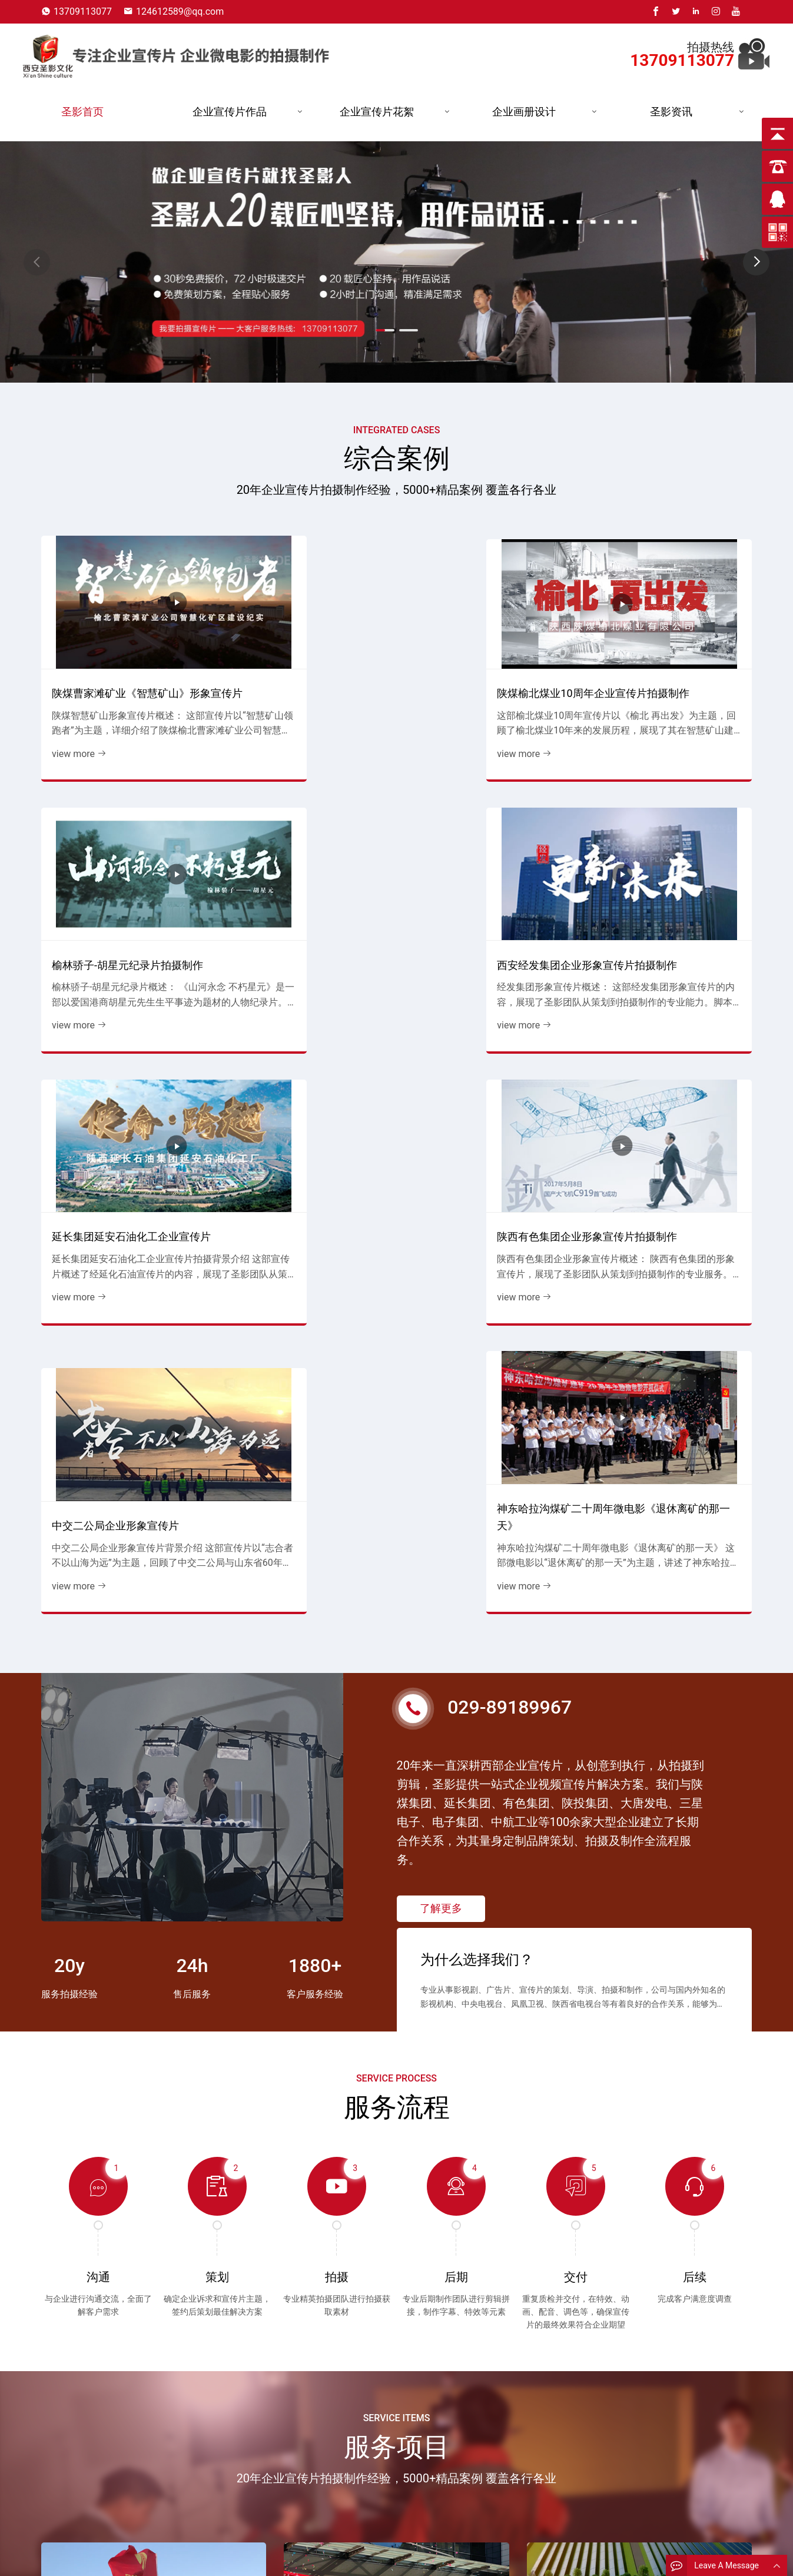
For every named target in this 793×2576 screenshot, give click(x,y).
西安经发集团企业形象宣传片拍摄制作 (670, 647)
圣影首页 (82, 111)
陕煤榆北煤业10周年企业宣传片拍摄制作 (299, 647)
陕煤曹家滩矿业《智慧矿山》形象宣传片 (122, 647)
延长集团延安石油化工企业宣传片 (122, 876)
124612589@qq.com (180, 11)
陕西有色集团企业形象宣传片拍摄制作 (304, 876)
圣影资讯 (671, 111)
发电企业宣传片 (371, 2555)
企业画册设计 (524, 111)
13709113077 (83, 11)
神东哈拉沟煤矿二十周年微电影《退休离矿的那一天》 (670, 876)
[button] (756, 262)
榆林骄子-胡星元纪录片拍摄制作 (483, 647)
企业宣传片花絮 (377, 111)
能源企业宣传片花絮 (486, 2555)
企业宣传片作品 (230, 111)
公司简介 (251, 2555)
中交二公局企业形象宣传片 (476, 884)
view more (75, 717)
